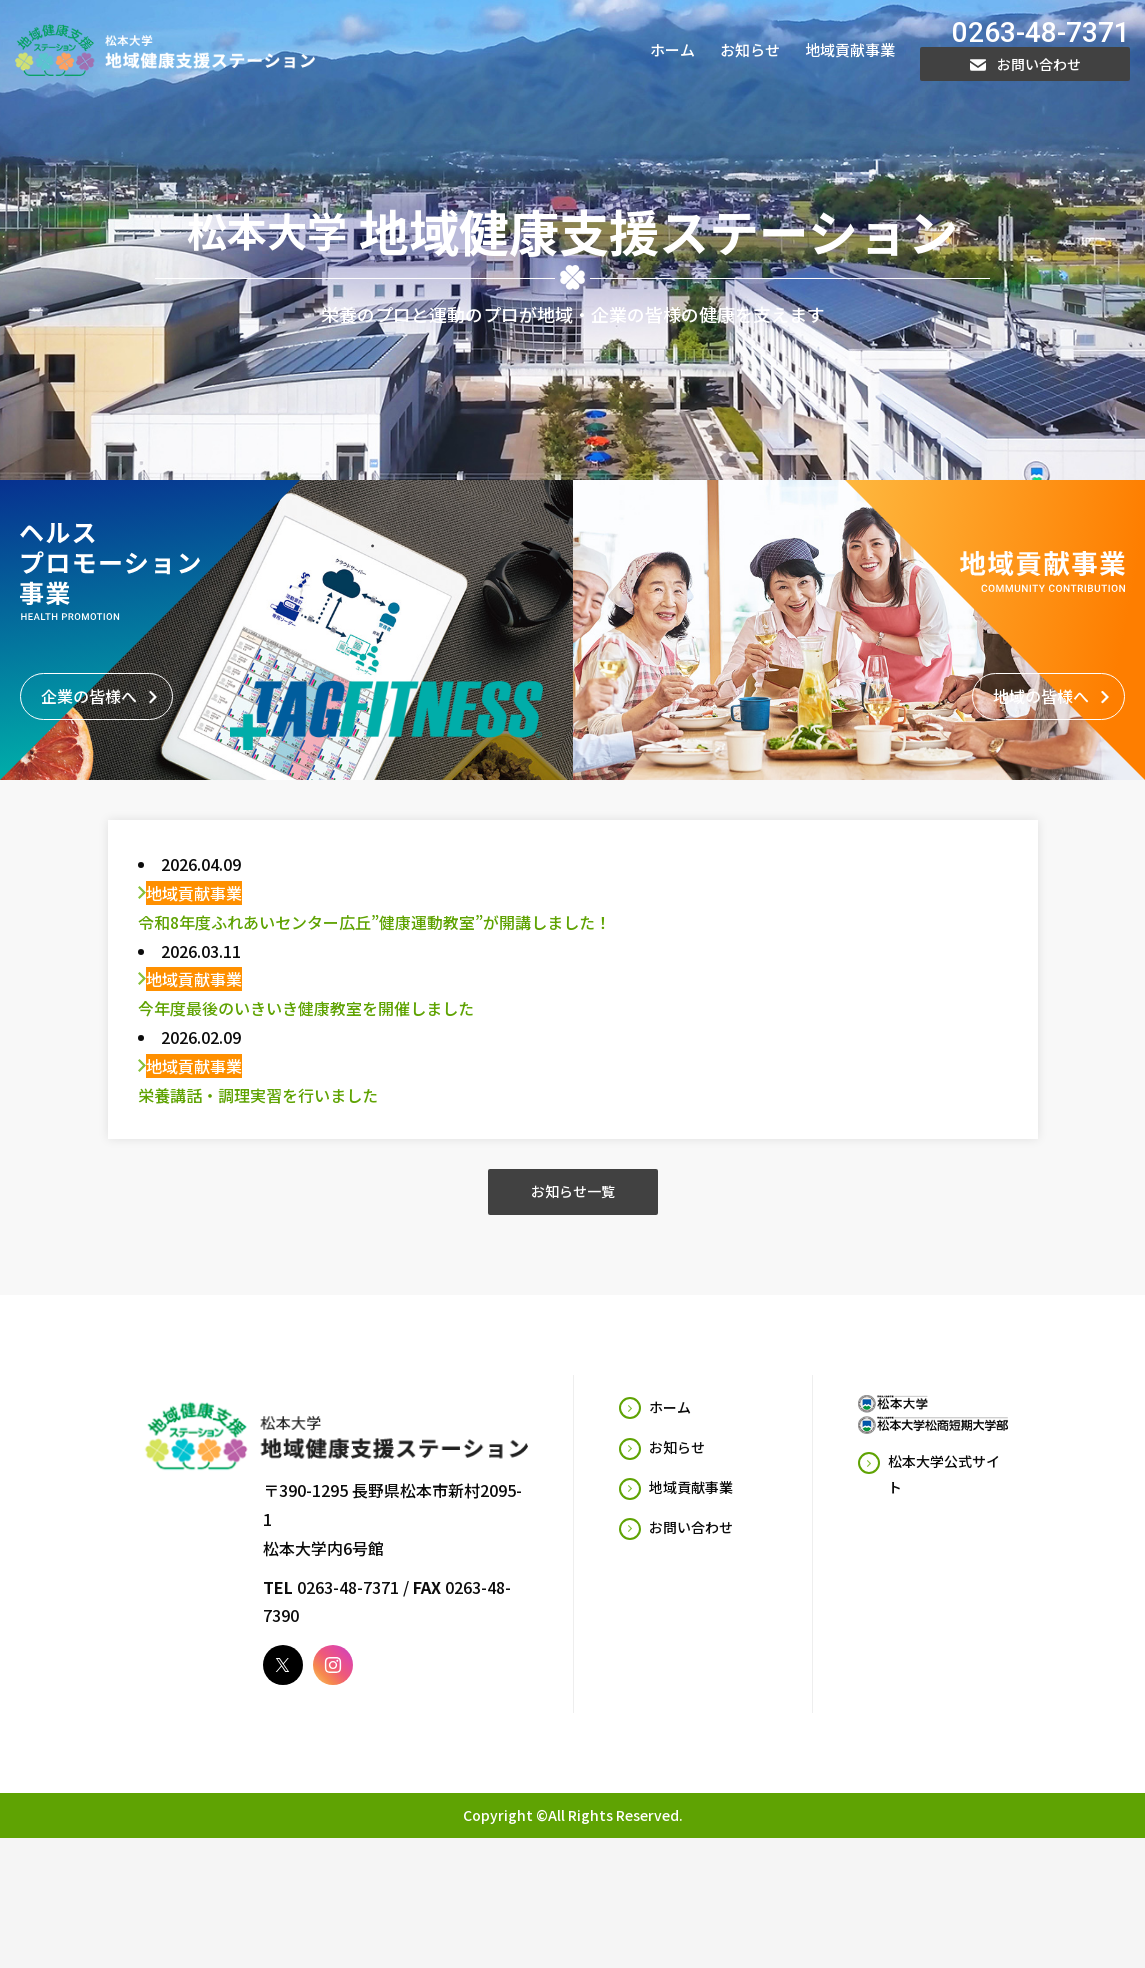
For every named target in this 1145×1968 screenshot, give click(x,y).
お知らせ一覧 (573, 1204)
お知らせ (750, 49)
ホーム (672, 49)
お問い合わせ (1025, 64)
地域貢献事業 (850, 49)
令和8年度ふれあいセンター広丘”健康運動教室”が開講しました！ (374, 934)
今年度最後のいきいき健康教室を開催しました (306, 1020)
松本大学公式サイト (944, 1486)
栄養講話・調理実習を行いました (258, 1107)
